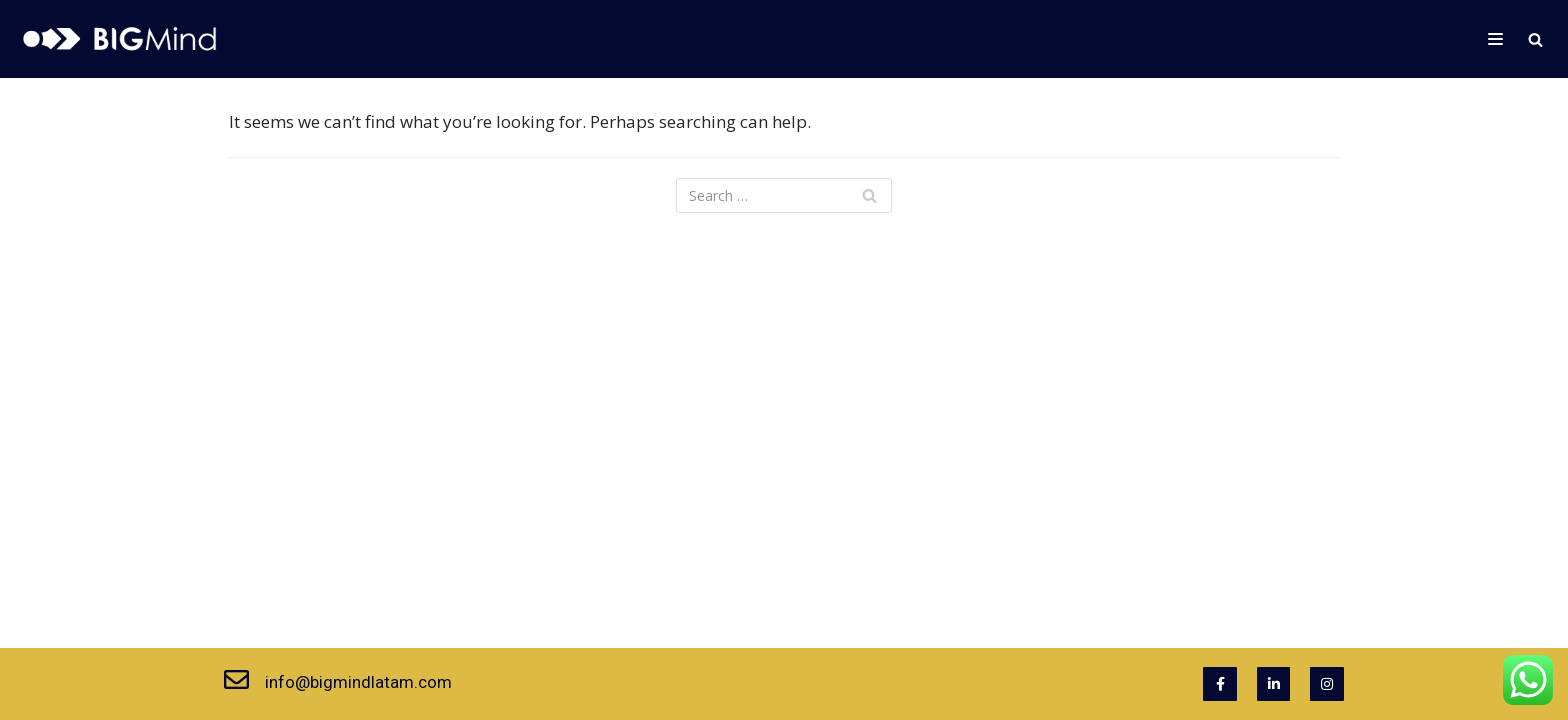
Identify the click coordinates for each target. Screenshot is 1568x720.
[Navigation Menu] (1495, 39)
